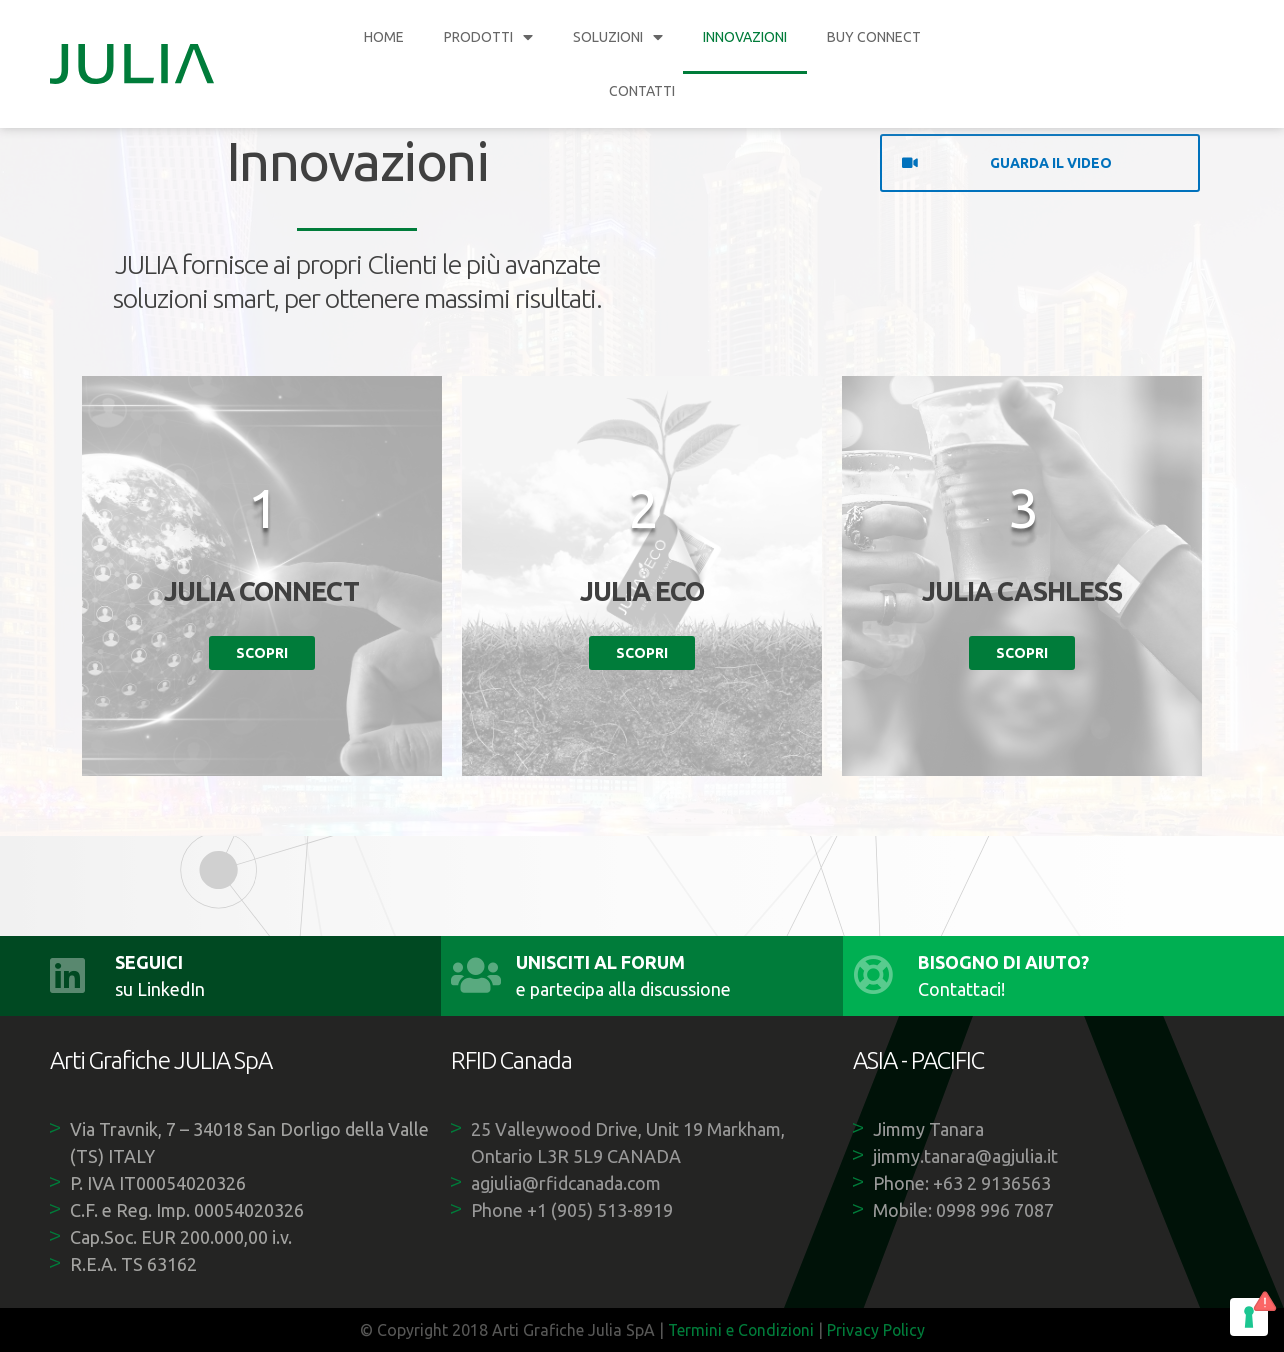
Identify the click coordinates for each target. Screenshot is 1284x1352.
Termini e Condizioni (740, 1330)
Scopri (262, 653)
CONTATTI (642, 91)
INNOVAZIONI (745, 37)
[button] (1040, 163)
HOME (384, 37)
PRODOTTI (488, 37)
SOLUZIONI (618, 37)
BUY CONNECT (874, 37)
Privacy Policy (877, 1330)
